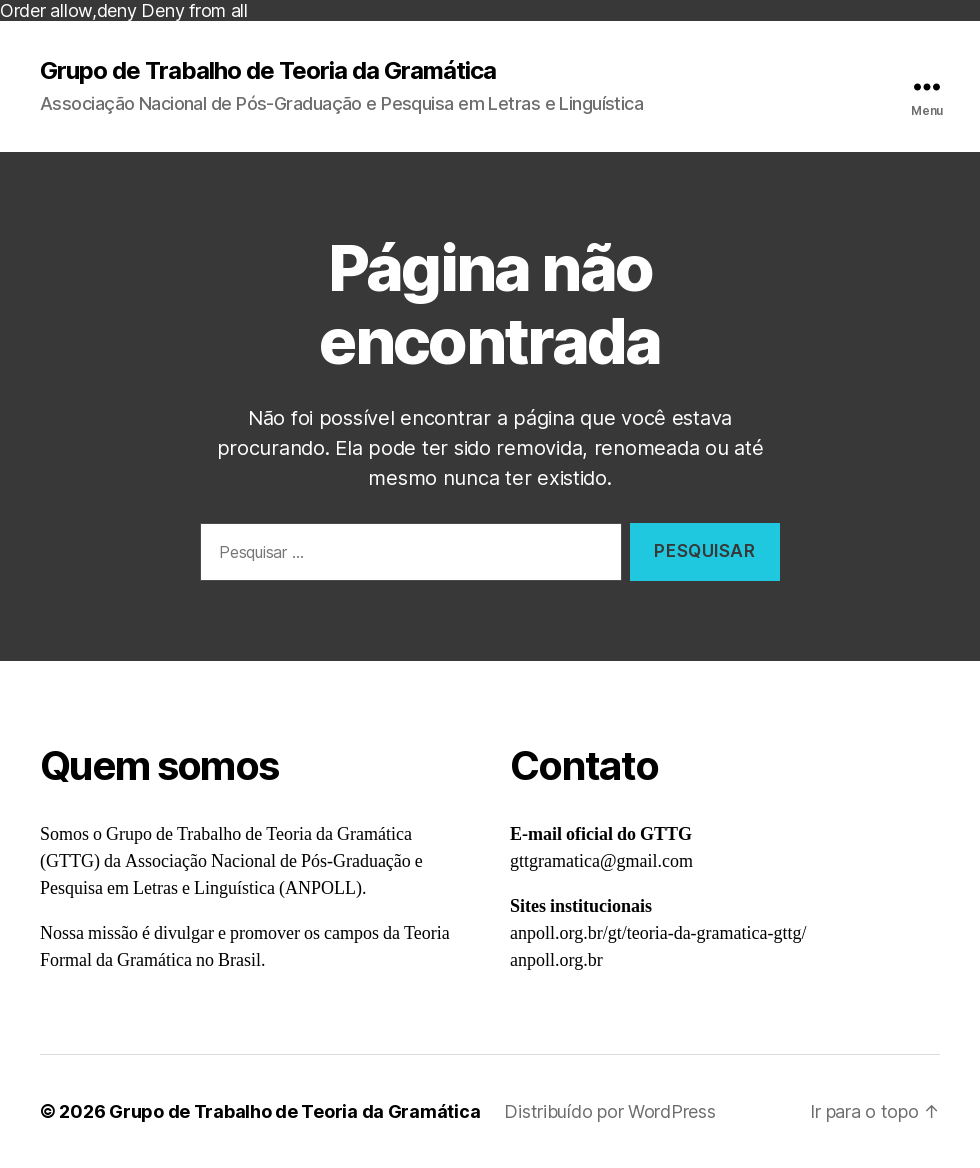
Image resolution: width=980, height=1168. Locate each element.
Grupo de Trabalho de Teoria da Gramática (268, 71)
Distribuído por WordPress (609, 1111)
